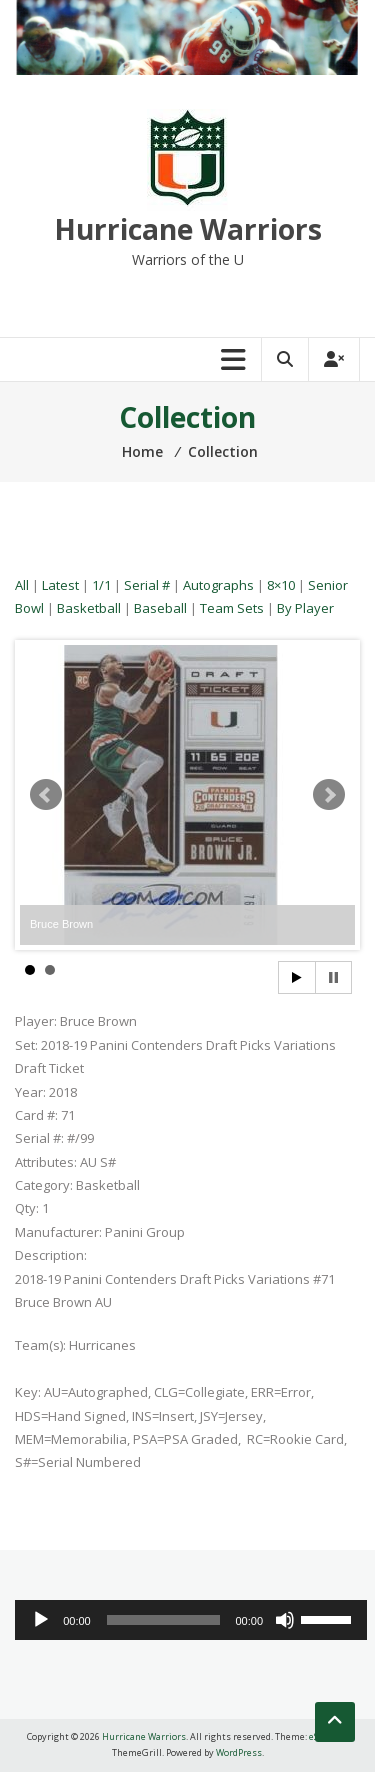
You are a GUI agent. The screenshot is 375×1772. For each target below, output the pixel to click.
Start (297, 977)
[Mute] (285, 1620)
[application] (191, 1620)
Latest (60, 585)
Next (329, 795)
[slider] (163, 1620)
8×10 (281, 585)
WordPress (239, 1752)
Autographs (218, 585)
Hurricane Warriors (188, 229)
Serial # (147, 585)
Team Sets (232, 608)
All (22, 585)
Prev (46, 795)
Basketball (89, 608)
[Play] (41, 1620)
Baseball (160, 608)
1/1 (101, 585)
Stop (333, 977)
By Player (305, 608)
